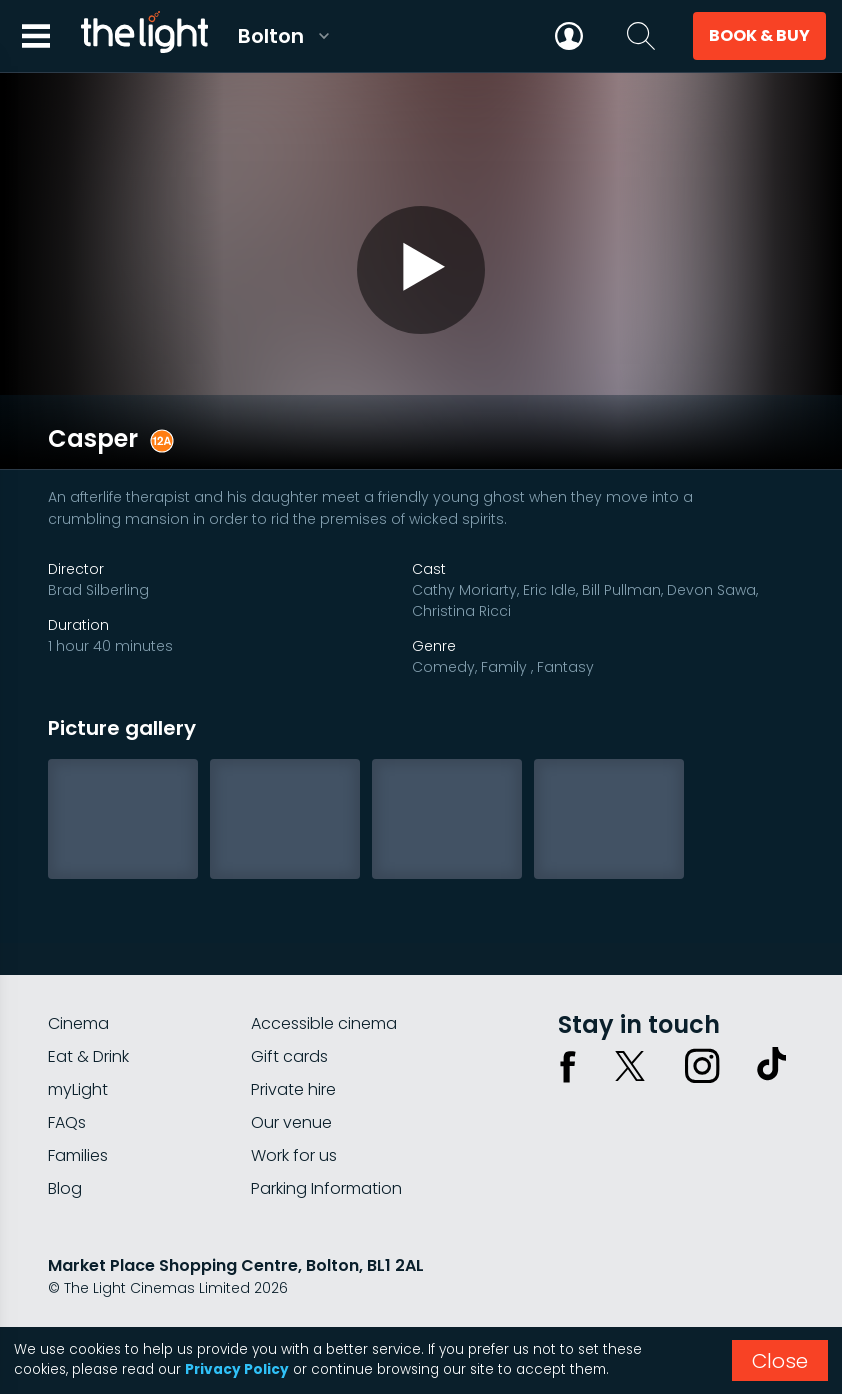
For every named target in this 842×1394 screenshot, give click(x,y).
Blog (65, 1134)
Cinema (78, 969)
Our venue (291, 1068)
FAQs (67, 1068)
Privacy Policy (237, 1369)
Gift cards (289, 1002)
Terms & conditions (229, 1287)
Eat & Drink (88, 1002)
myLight (78, 1035)
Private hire (293, 1035)
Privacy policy (97, 1287)
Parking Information (326, 1134)
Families (78, 1101)
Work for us (294, 1101)
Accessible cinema (324, 969)
